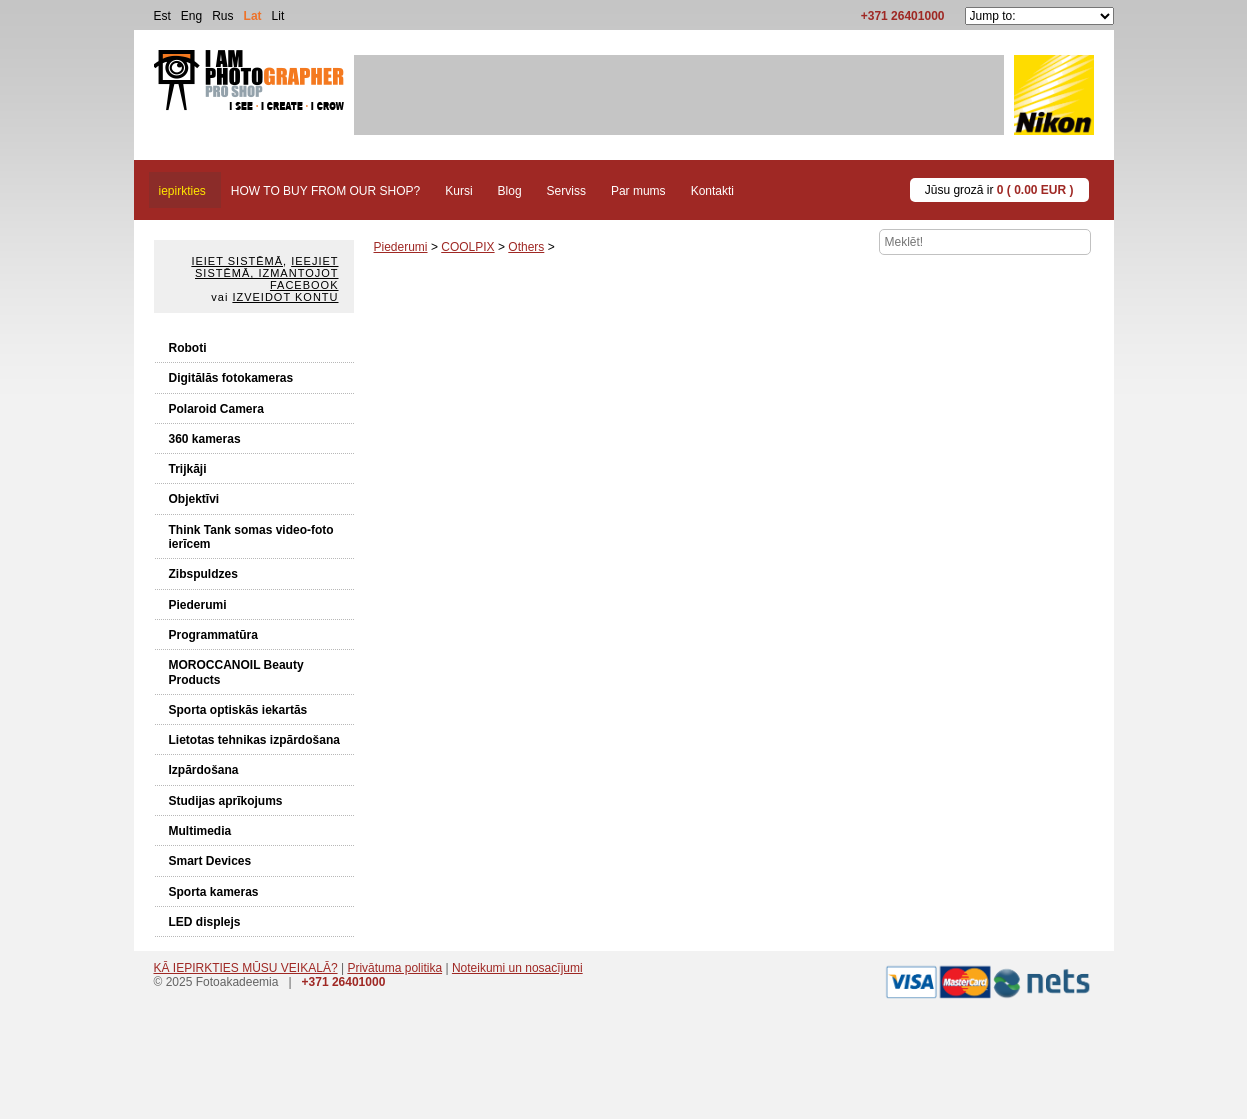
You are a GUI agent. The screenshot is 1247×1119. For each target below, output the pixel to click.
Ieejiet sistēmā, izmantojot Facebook (266, 273)
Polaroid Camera (216, 409)
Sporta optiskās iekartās (238, 710)
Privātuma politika (394, 968)
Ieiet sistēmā (237, 261)
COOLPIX (467, 247)
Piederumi (198, 605)
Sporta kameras (214, 892)
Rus (222, 16)
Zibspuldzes (203, 574)
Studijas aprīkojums (226, 801)
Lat (253, 16)
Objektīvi (194, 499)
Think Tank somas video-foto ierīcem (251, 537)
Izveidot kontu (285, 297)
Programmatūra (213, 635)
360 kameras (205, 439)
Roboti (188, 348)
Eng (191, 16)
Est (162, 16)
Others (526, 247)
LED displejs (205, 922)
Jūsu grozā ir (999, 190)
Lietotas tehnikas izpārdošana (254, 740)
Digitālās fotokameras (231, 378)
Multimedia (200, 831)
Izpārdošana (204, 770)
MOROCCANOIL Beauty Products (236, 672)
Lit (278, 16)
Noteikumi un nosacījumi (517, 968)
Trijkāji (188, 469)
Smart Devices (210, 861)
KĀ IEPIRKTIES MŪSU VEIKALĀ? (246, 968)
